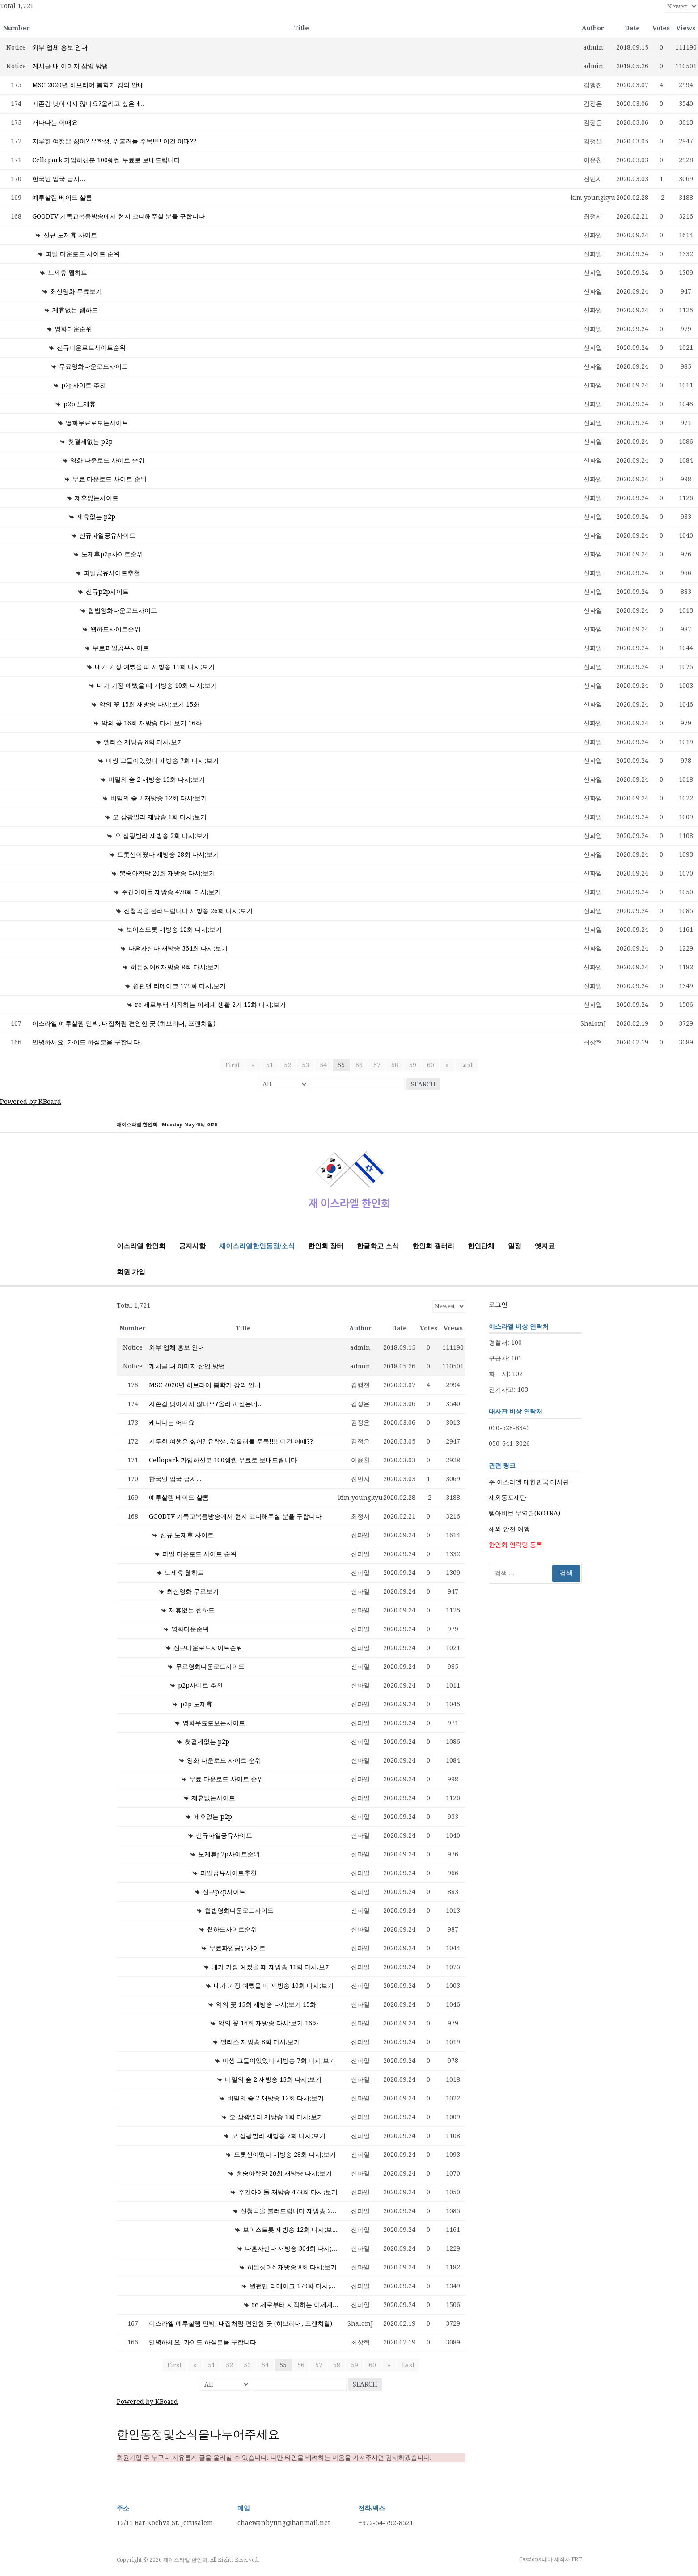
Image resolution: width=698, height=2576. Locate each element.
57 (377, 1065)
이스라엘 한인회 (141, 1246)
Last (465, 1065)
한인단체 (481, 1246)
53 (305, 1065)
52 (287, 1065)
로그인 (498, 1304)
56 (359, 1065)
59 (412, 1065)
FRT (576, 2559)
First (234, 1065)
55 (341, 1065)
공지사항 (192, 1246)
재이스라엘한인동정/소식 (257, 1246)
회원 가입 (131, 1272)
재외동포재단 (507, 1497)
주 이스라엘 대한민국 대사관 (529, 1482)
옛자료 (545, 1246)
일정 (514, 1246)
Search (423, 1084)
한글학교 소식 (378, 1246)
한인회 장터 (325, 1246)
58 (394, 1065)
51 (269, 1065)
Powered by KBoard (30, 1101)
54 (323, 1065)
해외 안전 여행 (509, 1528)
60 (430, 1065)
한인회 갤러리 (433, 1246)
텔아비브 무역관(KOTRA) (524, 1513)
